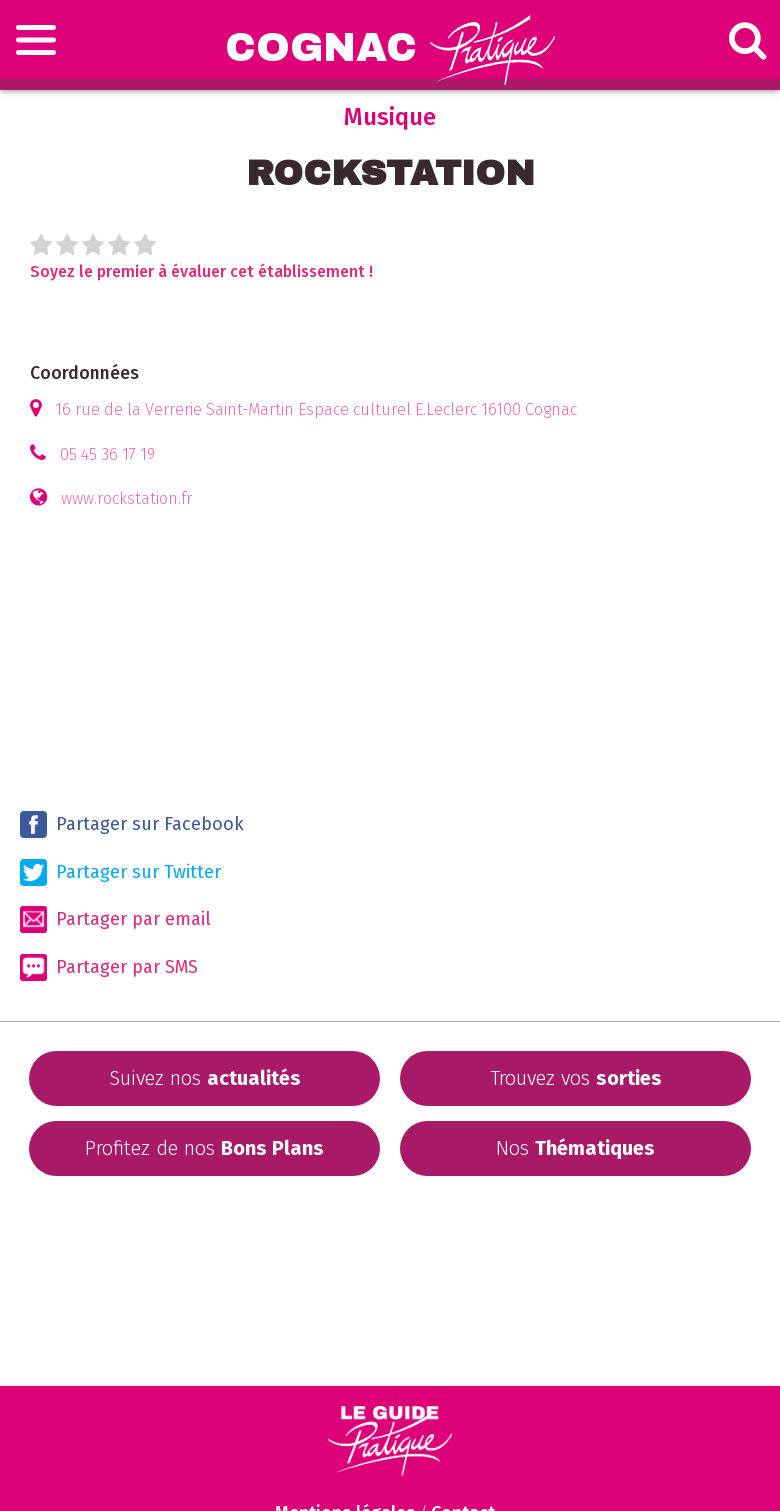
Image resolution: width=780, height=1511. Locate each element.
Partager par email (115, 919)
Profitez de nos (204, 1148)
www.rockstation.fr (126, 498)
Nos (575, 1148)
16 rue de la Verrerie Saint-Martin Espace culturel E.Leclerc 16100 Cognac (316, 409)
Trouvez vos (576, 1078)
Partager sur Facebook (132, 824)
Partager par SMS (109, 967)
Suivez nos (205, 1078)
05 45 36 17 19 (107, 454)
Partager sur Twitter (120, 872)
